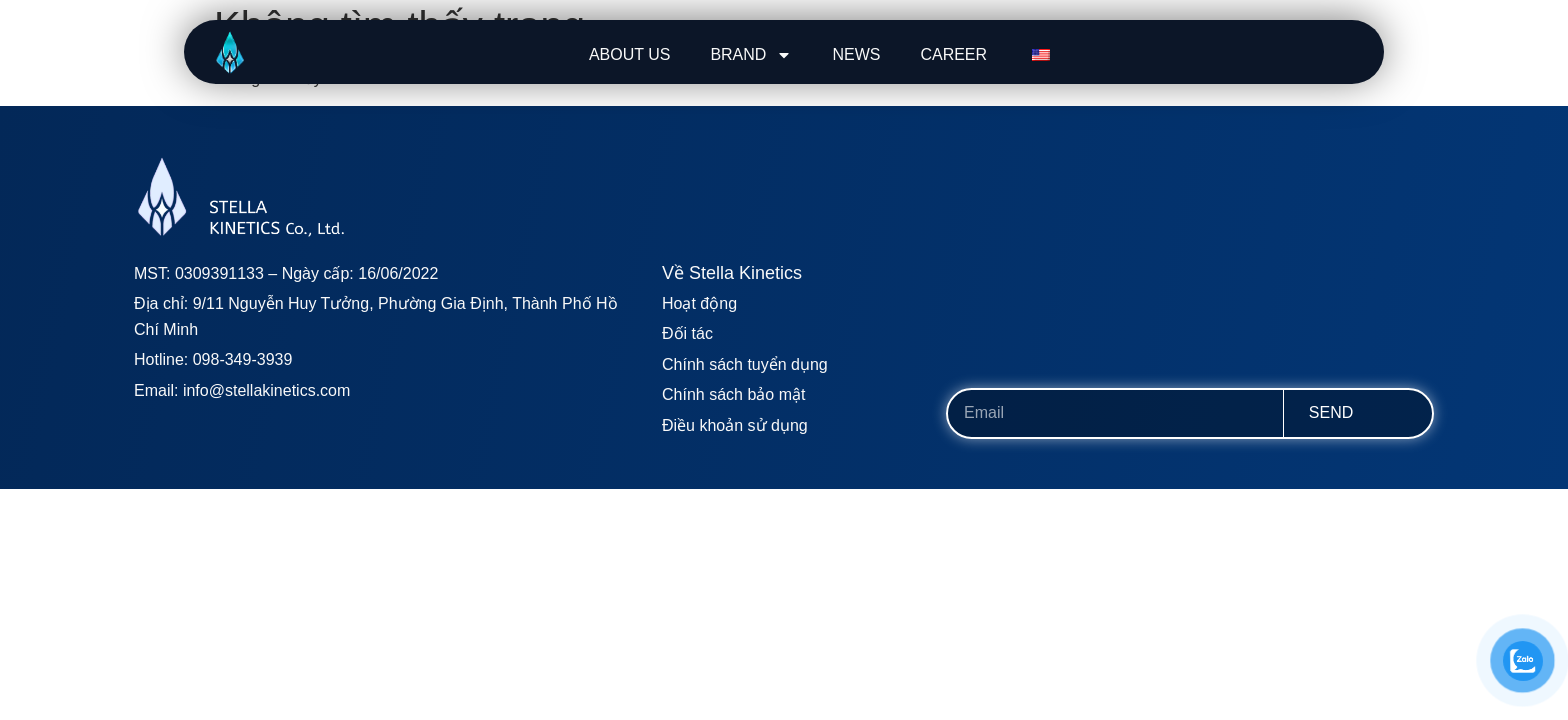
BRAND (751, 55)
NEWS (856, 54)
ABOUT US (630, 54)
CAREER (953, 54)
